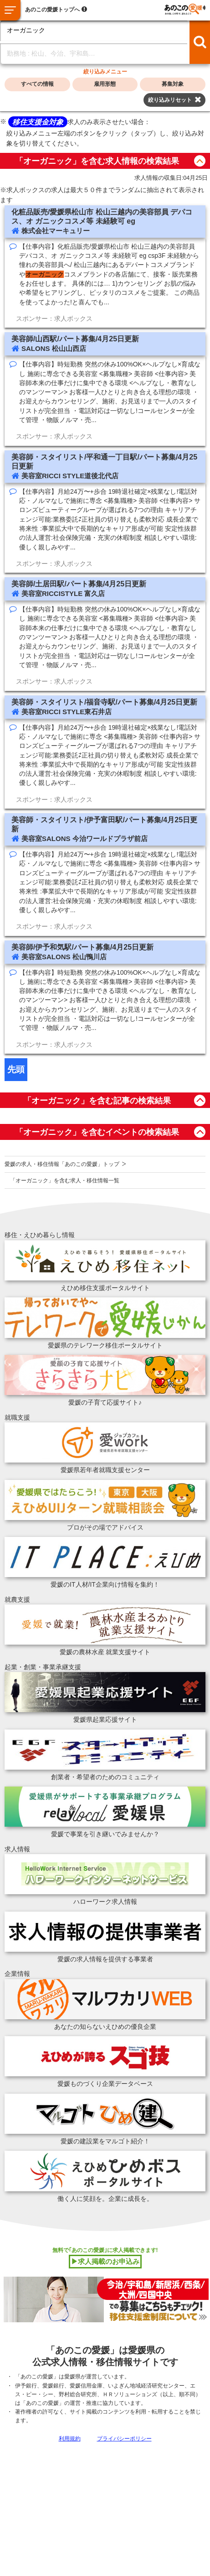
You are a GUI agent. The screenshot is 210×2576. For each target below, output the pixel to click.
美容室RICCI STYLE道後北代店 (69, 476)
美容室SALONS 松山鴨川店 (64, 957)
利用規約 (70, 2438)
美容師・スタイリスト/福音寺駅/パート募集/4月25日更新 (104, 702)
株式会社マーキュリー (55, 231)
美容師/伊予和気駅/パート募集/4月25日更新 (82, 947)
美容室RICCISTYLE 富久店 (63, 593)
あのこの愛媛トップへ (52, 9)
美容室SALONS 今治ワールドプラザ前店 (84, 838)
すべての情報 (37, 84)
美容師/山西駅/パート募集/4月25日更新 (75, 339)
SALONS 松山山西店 (53, 348)
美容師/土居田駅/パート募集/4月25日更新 (78, 584)
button (199, 161)
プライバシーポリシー (124, 2438)
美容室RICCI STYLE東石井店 (66, 712)
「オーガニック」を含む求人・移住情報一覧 (64, 1180)
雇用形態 (105, 84)
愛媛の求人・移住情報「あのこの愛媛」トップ (62, 1164)
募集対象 (173, 84)
